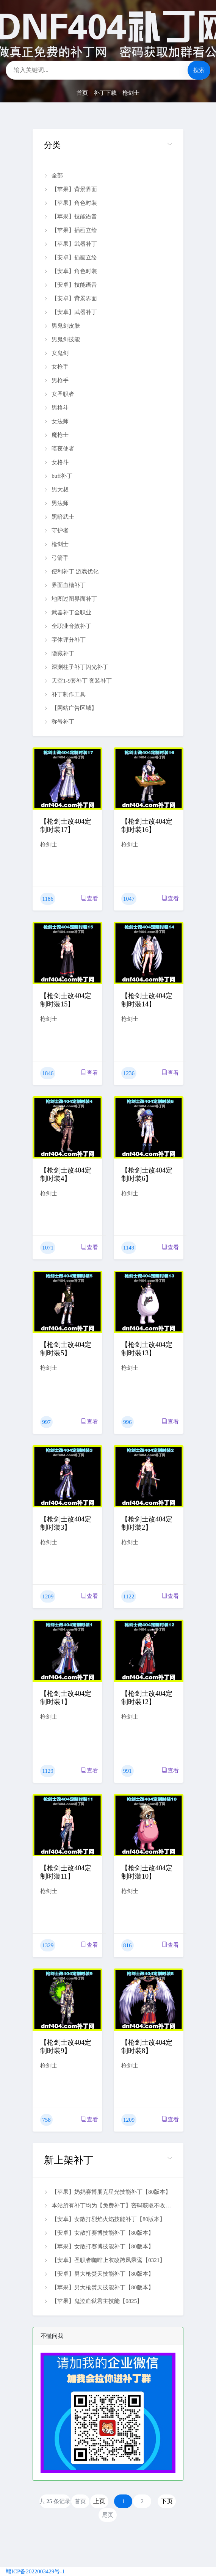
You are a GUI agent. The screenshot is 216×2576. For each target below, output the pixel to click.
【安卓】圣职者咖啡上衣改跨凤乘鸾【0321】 (104, 2260)
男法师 (56, 503)
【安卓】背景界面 (70, 298)
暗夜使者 (59, 449)
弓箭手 (56, 558)
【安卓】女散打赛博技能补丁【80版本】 (99, 2233)
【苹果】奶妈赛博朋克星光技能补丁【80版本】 (107, 2192)
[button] (108, 145)
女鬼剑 (56, 353)
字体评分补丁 (65, 640)
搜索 (199, 70)
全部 (53, 176)
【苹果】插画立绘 (70, 230)
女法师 (56, 421)
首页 (82, 93)
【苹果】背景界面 (70, 189)
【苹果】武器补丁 (70, 244)
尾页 (107, 2515)
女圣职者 (59, 394)
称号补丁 (59, 722)
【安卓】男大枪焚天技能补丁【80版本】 (99, 2274)
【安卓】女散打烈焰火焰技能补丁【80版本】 (104, 2219)
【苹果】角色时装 (70, 203)
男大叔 (56, 490)
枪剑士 (130, 93)
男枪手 (56, 380)
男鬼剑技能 (62, 339)
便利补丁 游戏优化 (71, 571)
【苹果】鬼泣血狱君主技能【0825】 (93, 2301)
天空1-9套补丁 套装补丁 (78, 681)
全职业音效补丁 (67, 626)
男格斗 (56, 408)
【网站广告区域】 (70, 708)
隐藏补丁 (59, 653)
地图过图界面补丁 (70, 599)
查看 (89, 898)
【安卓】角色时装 (70, 271)
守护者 (56, 530)
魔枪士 (56, 435)
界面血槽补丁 (65, 585)
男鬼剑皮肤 (62, 326)
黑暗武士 (59, 517)
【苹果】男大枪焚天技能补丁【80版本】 (99, 2287)
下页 (167, 2501)
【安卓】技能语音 (70, 285)
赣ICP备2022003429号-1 (35, 2571)
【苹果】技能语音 (70, 216)
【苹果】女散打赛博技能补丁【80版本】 (99, 2246)
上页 (99, 2501)
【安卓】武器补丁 (70, 312)
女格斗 (56, 462)
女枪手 (56, 367)
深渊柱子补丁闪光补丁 (76, 667)
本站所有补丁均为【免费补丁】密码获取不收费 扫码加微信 (108, 2205)
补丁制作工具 (65, 694)
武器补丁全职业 (67, 612)
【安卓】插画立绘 (70, 257)
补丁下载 (105, 93)
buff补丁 (58, 476)
